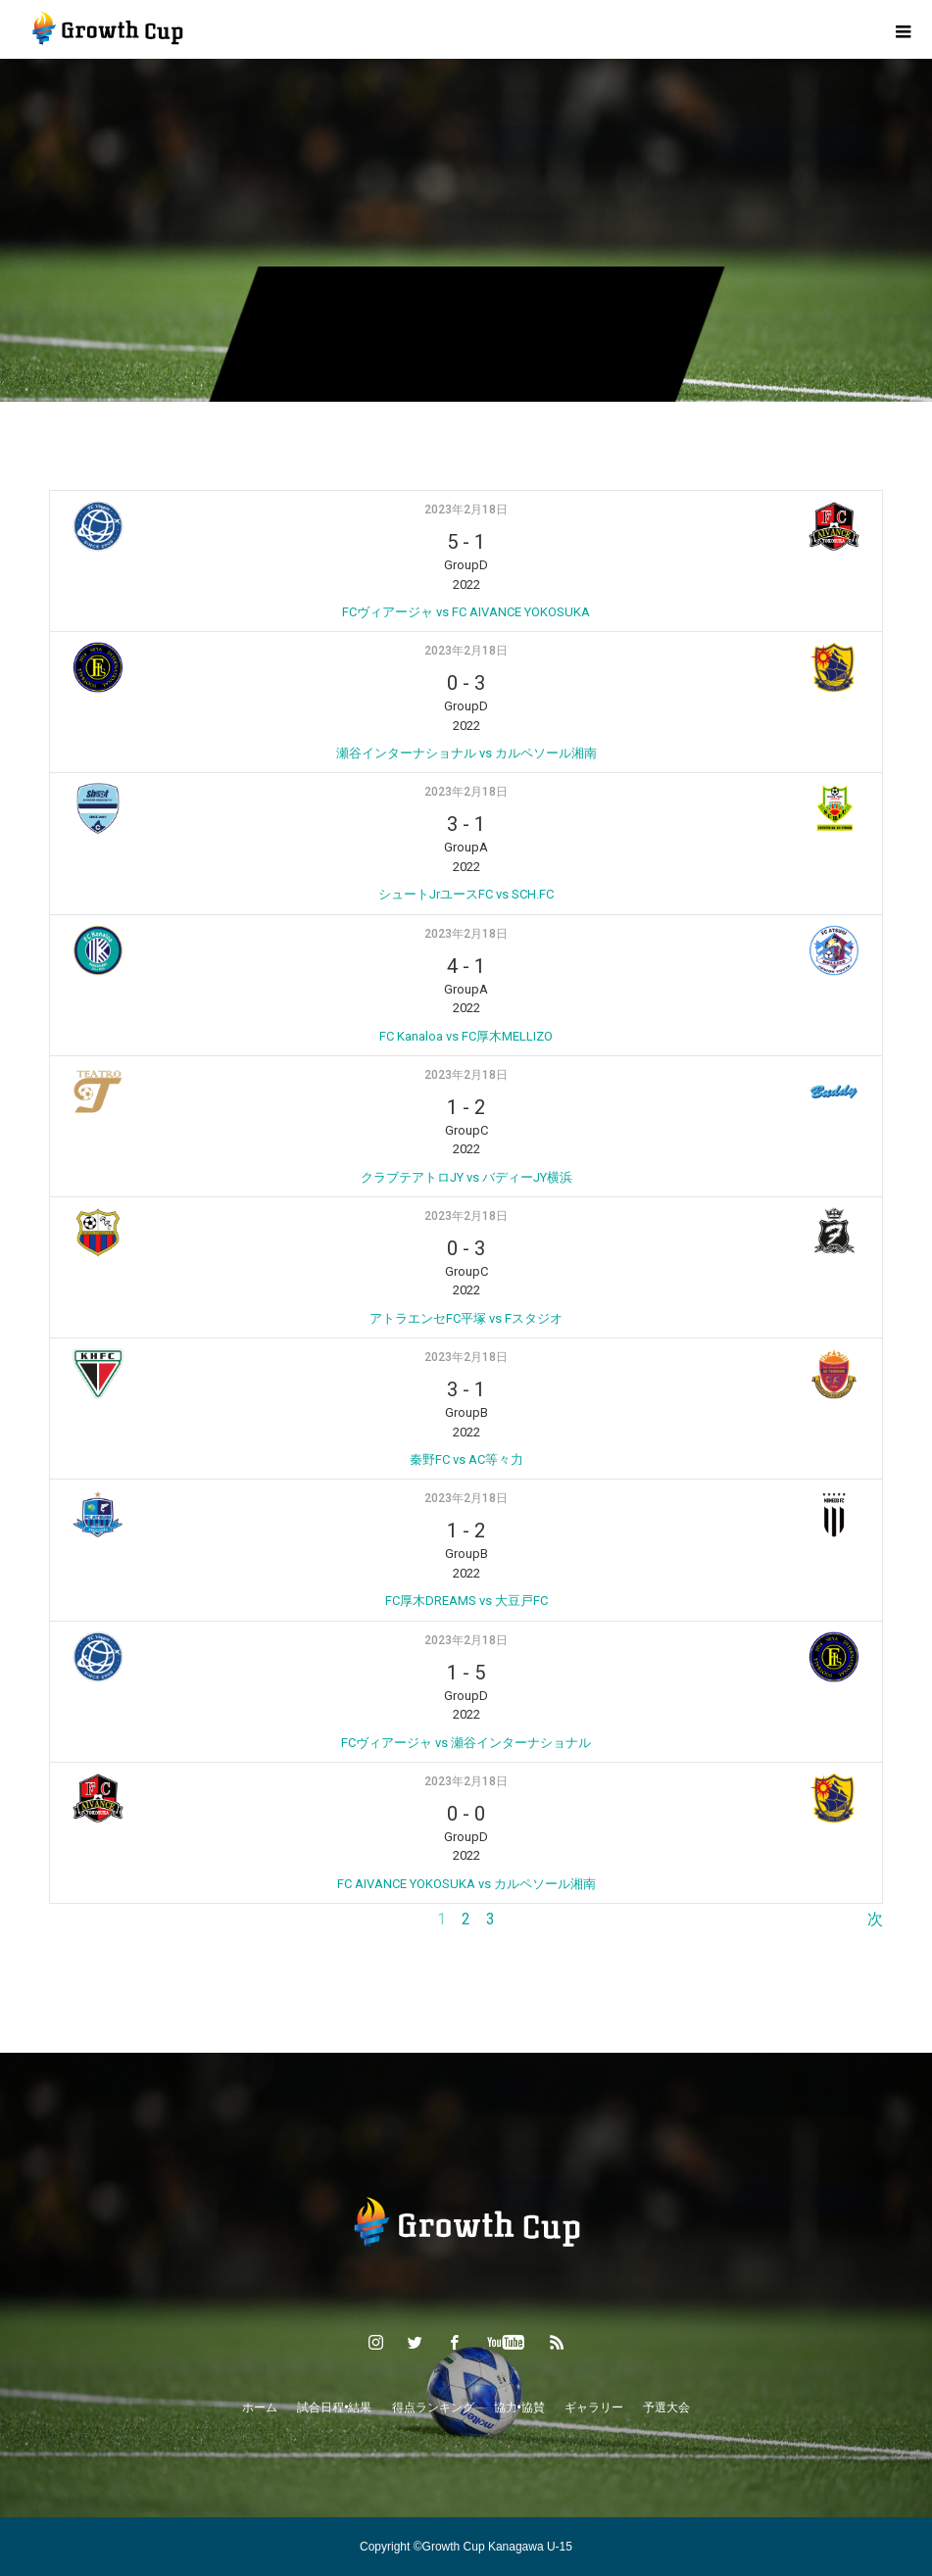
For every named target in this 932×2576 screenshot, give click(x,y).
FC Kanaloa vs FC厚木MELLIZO (466, 1036)
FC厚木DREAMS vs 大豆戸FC (466, 1600)
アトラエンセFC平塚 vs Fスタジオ (466, 1318)
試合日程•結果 (334, 2407)
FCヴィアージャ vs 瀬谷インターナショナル (466, 1742)
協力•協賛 (519, 2407)
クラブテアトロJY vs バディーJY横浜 (466, 1177)
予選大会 (666, 2407)
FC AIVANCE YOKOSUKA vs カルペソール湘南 (466, 1883)
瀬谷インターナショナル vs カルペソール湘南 (466, 753)
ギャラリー (593, 2407)
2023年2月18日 (466, 509)
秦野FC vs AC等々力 (466, 1459)
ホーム (259, 2407)
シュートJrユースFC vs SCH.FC (466, 894)
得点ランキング (433, 2407)
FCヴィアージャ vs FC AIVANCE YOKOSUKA (466, 612)
